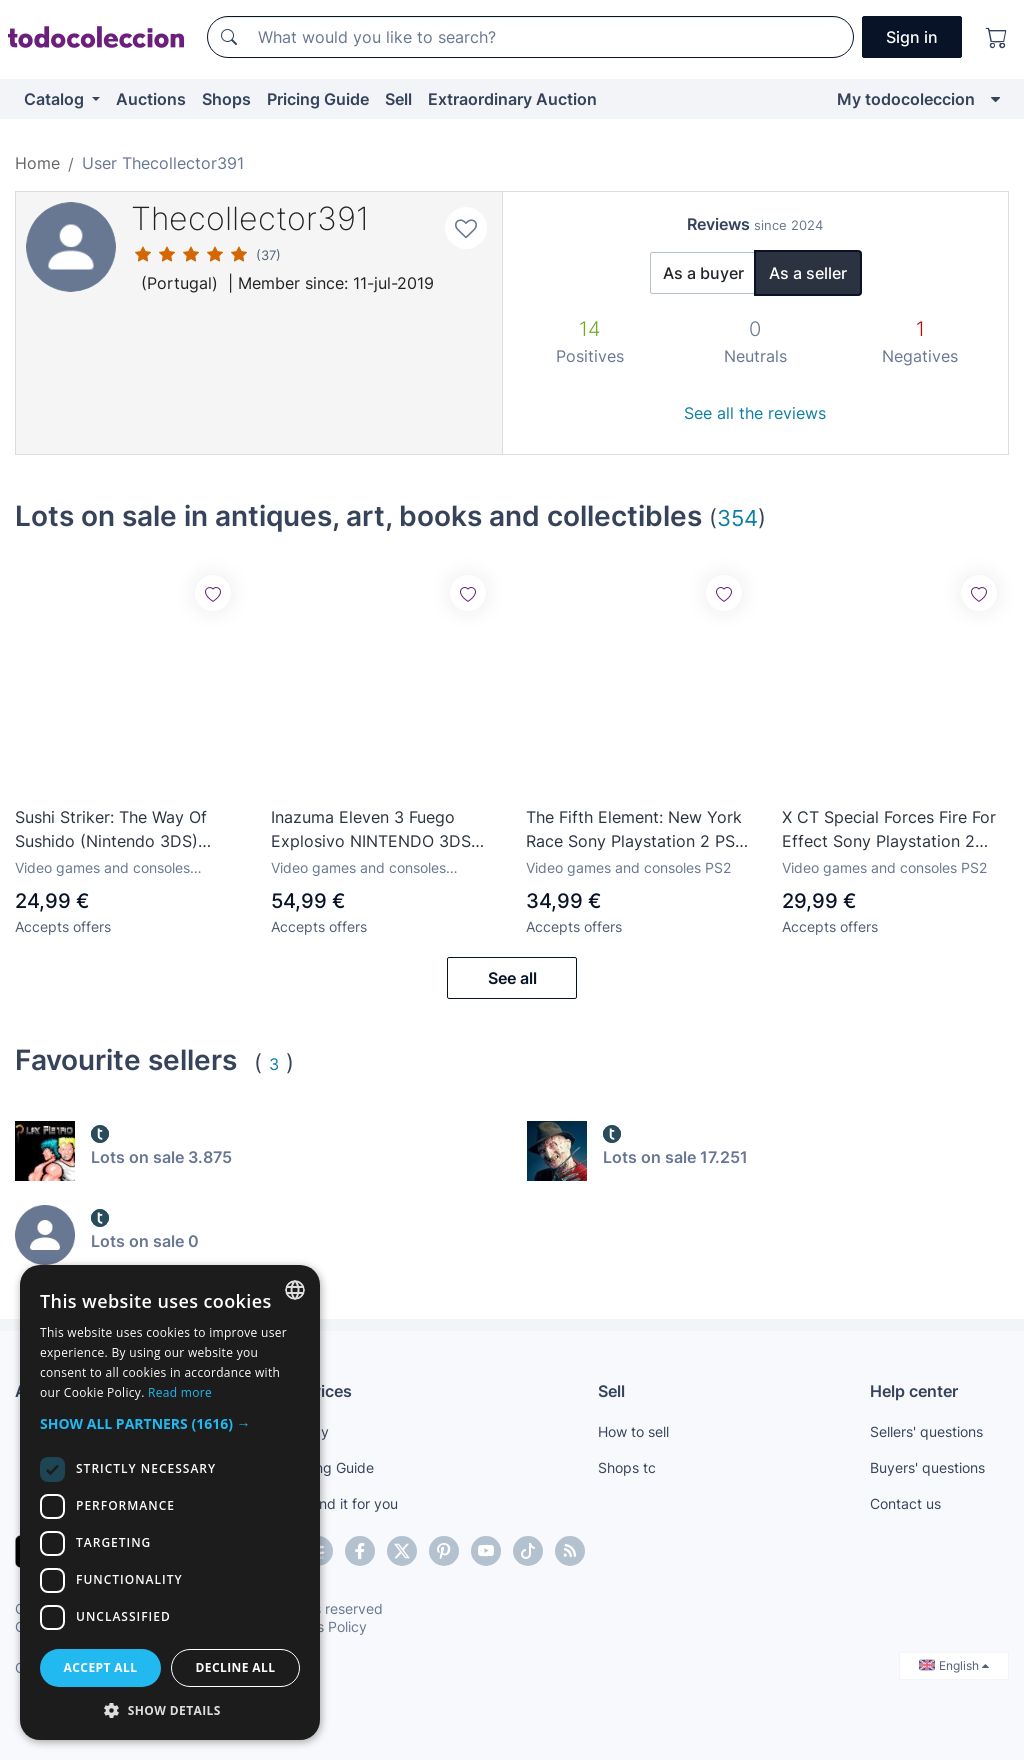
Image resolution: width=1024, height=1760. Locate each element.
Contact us (905, 1503)
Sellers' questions (926, 1431)
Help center (914, 1391)
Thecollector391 (250, 218)
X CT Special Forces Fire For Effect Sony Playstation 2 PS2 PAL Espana (889, 830)
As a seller (808, 273)
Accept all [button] (101, 1667)
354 (737, 517)
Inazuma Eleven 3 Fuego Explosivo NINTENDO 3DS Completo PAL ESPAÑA (371, 830)
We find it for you (342, 1503)
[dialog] (170, 1502)
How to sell (633, 1431)
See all (512, 978)
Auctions (151, 99)
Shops (226, 99)
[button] (170, 1423)
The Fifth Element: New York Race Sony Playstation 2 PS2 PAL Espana (635, 830)
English (954, 1665)
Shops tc (627, 1467)
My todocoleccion (906, 99)
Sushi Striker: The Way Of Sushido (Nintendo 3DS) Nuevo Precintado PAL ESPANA (111, 830)
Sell (398, 99)
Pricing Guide (318, 99)
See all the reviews (755, 413)
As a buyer (703, 273)
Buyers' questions (927, 1467)
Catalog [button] (56, 99)
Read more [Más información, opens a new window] (180, 1392)
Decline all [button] (236, 1667)
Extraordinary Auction (512, 99)
